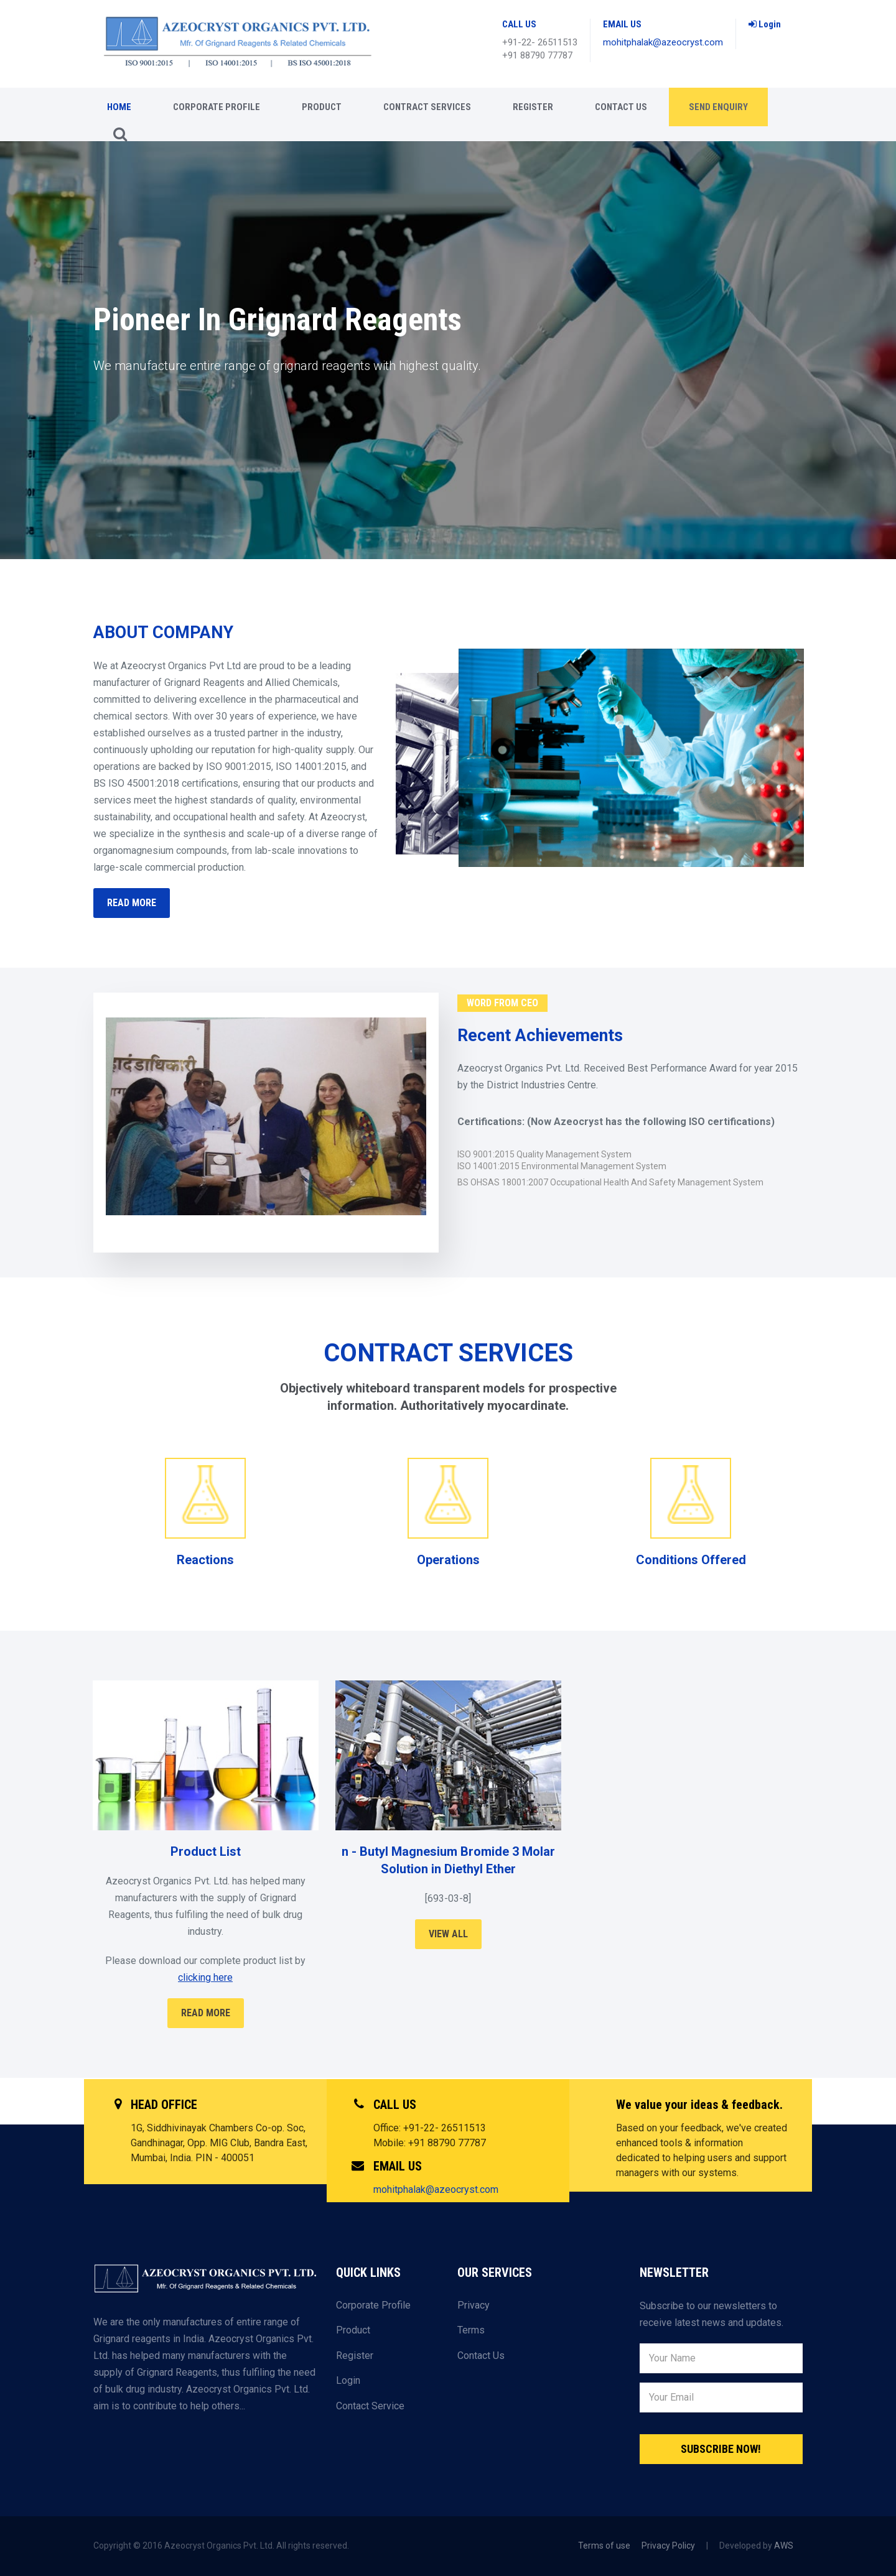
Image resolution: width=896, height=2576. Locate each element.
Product (322, 107)
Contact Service (370, 2406)
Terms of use (604, 2546)
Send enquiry (718, 107)
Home (119, 107)
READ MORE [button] (131, 903)
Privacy (473, 2305)
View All (448, 1934)
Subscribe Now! (721, 2448)
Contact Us (621, 107)
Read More (205, 2013)
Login (765, 24)
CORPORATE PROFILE (216, 107)
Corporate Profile (373, 2305)
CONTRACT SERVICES (427, 107)
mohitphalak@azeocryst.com (663, 42)
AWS (783, 2546)
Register (533, 107)
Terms (471, 2330)
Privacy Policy (668, 2546)
